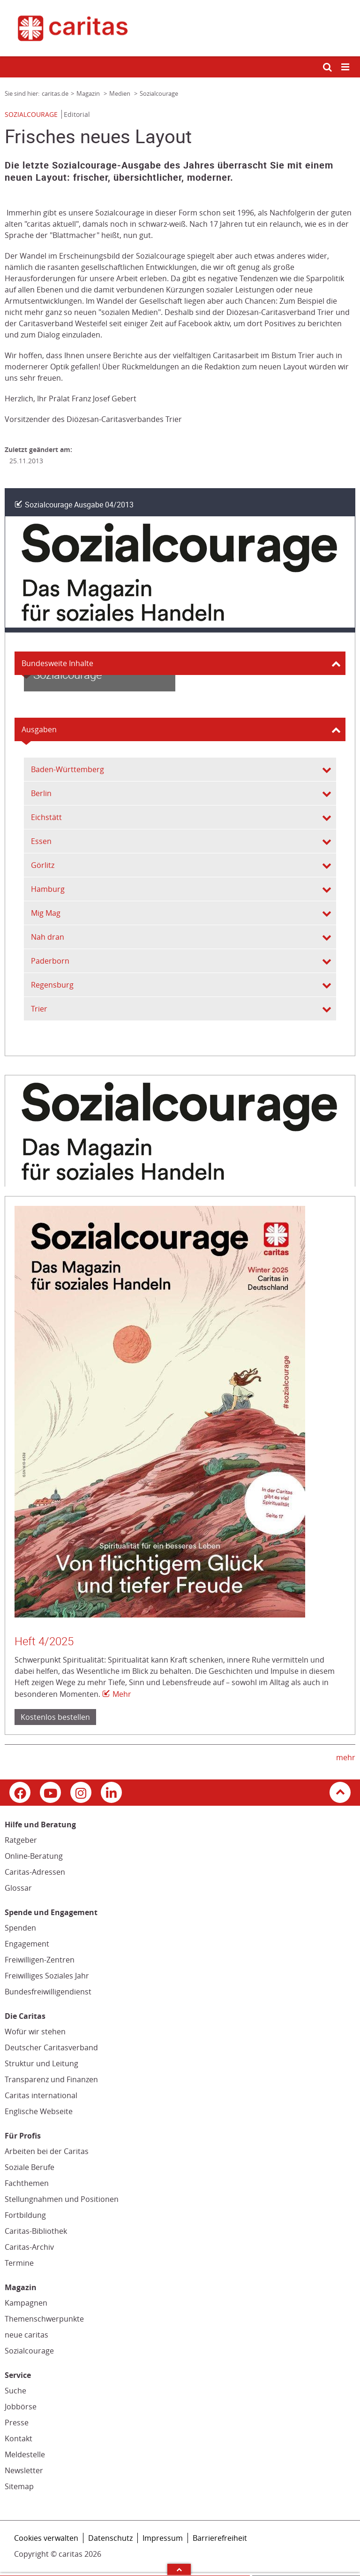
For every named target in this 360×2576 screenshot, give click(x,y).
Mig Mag (45, 913)
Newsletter (24, 2470)
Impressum (162, 2538)
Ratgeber (21, 1840)
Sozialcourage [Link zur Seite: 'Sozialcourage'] (159, 93)
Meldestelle (25, 2454)
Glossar (18, 1888)
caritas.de (55, 93)
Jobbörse (21, 2406)
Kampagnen (26, 2303)
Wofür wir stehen (35, 2031)
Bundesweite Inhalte (57, 663)
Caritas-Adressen (35, 1872)
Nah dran (47, 937)
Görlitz (42, 865)
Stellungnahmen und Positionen (62, 2199)
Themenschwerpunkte (44, 2319)
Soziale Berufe (29, 2167)
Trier (39, 1009)
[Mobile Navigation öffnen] (346, 67)
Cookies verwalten (46, 2538)
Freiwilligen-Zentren (40, 1960)
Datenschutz (110, 2538)
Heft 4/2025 (44, 1641)
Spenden (20, 1928)
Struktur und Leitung (41, 2063)
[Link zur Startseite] (180, 28)
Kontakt (18, 2438)
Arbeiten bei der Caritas (47, 2151)
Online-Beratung (34, 1856)
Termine (19, 2263)
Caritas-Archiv (29, 2247)
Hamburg (48, 889)
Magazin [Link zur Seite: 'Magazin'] (88, 93)
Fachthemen (27, 2183)
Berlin (41, 793)
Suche (15, 2390)
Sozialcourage (29, 2351)
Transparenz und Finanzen (51, 2079)
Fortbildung (25, 2215)
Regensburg (52, 985)
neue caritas (26, 2335)
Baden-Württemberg (67, 769)
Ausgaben (39, 729)
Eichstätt (46, 817)
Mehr (121, 1694)
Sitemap (19, 2486)
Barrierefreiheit (220, 2538)
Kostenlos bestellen (55, 1717)
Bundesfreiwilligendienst (48, 1991)
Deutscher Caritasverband (51, 2047)
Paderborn (50, 961)
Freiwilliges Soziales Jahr (47, 1975)
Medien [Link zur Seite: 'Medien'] (120, 93)
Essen (41, 841)
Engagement (27, 1944)
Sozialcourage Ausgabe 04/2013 (79, 504)
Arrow (179, 2569)
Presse (17, 2422)
